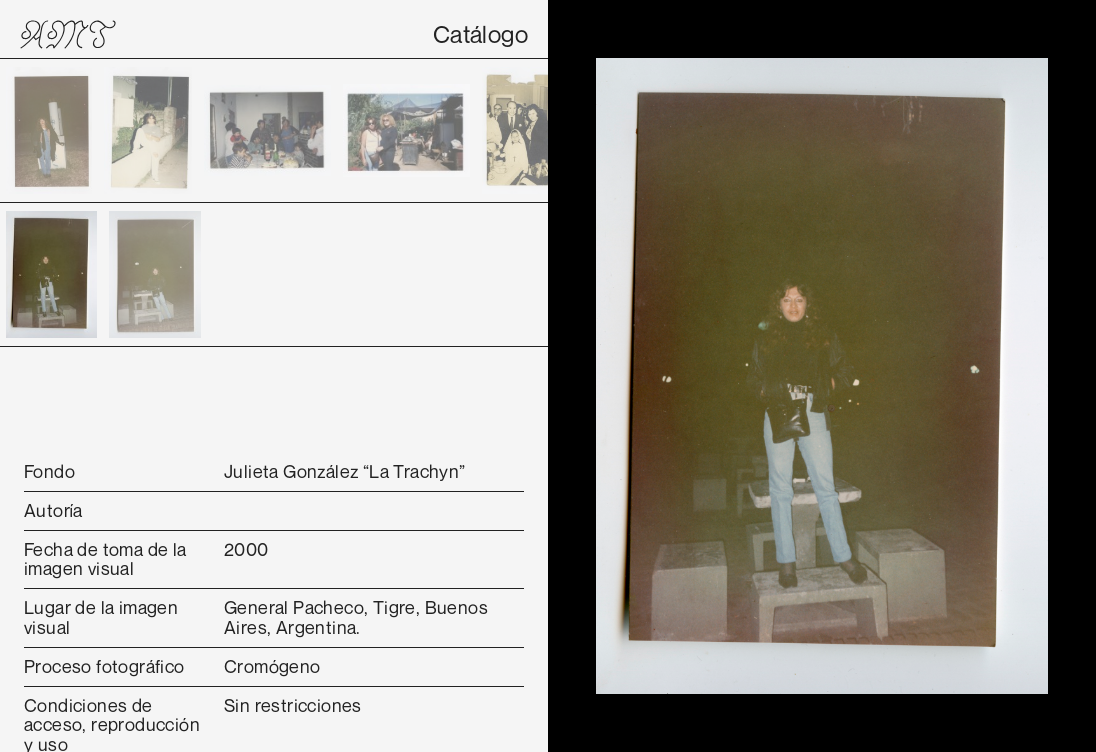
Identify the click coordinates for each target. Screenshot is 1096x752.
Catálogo (480, 34)
